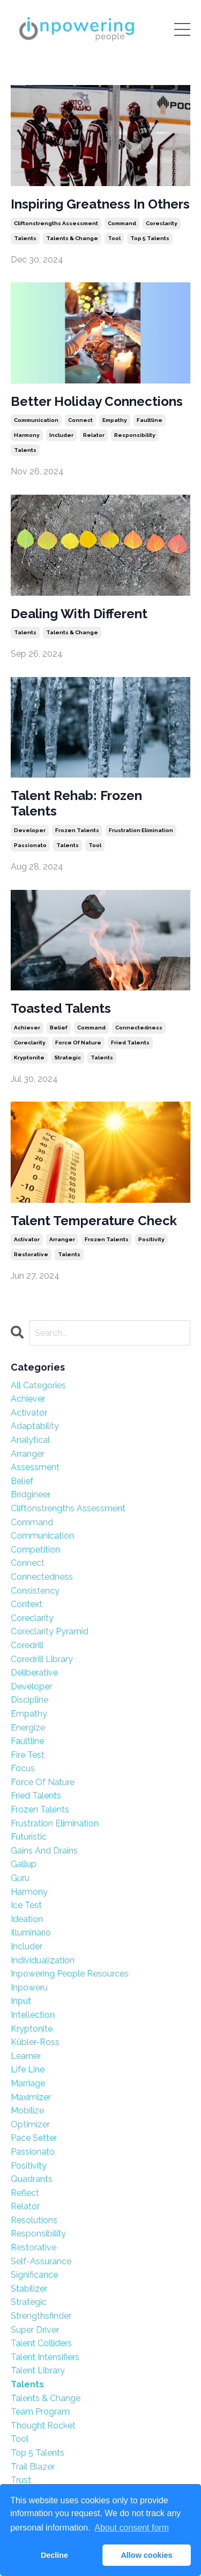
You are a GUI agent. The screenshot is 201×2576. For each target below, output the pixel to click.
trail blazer (33, 2467)
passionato (30, 845)
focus (23, 1768)
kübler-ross (35, 2042)
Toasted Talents (61, 1008)
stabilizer (29, 2288)
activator (27, 1239)
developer (30, 830)
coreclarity (161, 223)
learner (26, 2056)
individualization (43, 1960)
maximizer (31, 2097)
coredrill (27, 1645)
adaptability (35, 1426)
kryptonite (29, 1057)
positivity (151, 1239)
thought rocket (43, 2425)
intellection (33, 2015)
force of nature (78, 1042)
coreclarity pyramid (49, 1631)
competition (35, 1549)
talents (25, 238)
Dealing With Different (79, 613)
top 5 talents (149, 238)
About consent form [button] (131, 2527)
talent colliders (41, 2343)
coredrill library (42, 1659)
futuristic (29, 1837)
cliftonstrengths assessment (56, 223)
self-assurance (41, 2261)
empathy (114, 420)
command (122, 223)
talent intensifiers (45, 2357)
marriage (28, 2083)
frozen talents (77, 830)
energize (28, 1728)
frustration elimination (141, 830)
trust (21, 2480)
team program (40, 2411)
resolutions (34, 2220)
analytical (30, 1440)
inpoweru (29, 1987)
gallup (23, 1864)
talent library (38, 2370)
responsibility (134, 435)
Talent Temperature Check (94, 1220)
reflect (25, 2193)
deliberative (34, 1672)
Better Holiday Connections (97, 401)
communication (36, 420)
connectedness (138, 1028)
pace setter (34, 2138)
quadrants (32, 2179)
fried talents (130, 1042)
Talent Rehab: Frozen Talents (76, 803)
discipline (29, 1700)
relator (94, 435)
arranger (62, 1239)
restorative (31, 1254)
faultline (149, 420)
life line (27, 2069)
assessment (35, 1467)
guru (20, 1878)
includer (61, 435)
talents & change (72, 238)
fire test (27, 1755)
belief (59, 1028)
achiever (27, 1028)
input (21, 2001)
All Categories (38, 1385)
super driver (35, 2330)
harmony (27, 435)
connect (80, 420)
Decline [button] (54, 2555)
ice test (26, 1905)
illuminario (31, 1932)
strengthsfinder (41, 2316)
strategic (67, 1057)
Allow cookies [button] (146, 2555)
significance (34, 2275)
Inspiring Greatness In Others (100, 204)
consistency (35, 1591)
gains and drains (44, 1851)
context (26, 1604)
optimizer (30, 2124)
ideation (27, 1919)
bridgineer (30, 1494)
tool (114, 238)
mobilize (27, 2110)
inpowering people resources (70, 1973)
